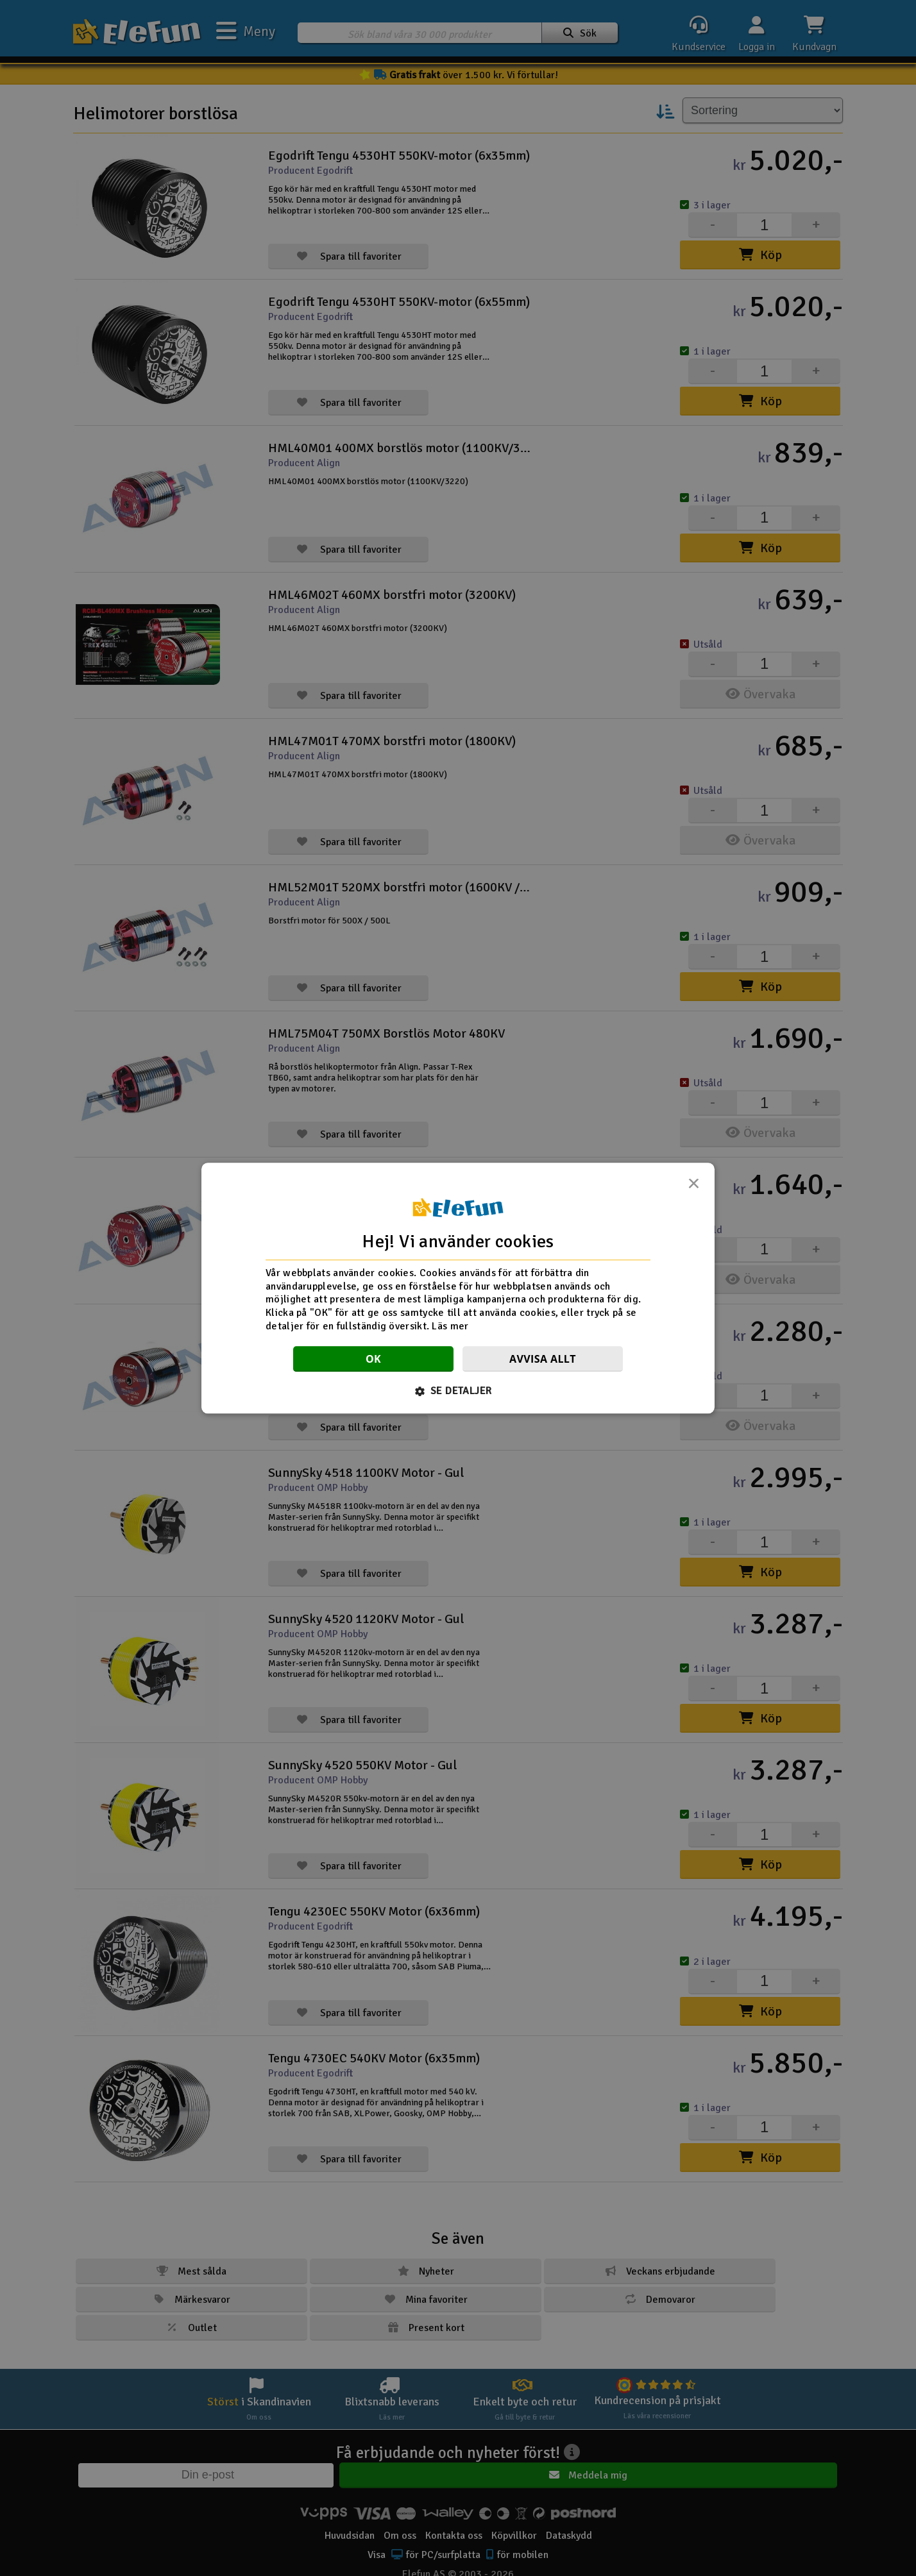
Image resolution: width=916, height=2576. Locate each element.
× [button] (693, 1187)
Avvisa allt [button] (542, 1359)
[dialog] (458, 1288)
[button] (458, 1391)
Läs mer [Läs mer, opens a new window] (450, 1326)
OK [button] (373, 1359)
